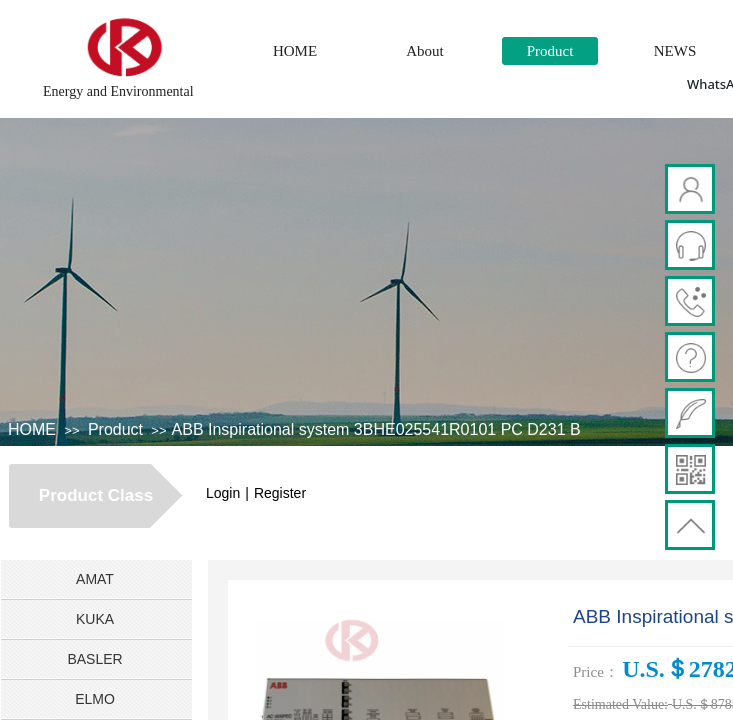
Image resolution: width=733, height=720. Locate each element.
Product (550, 51)
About (425, 51)
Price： (596, 672)
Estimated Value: (620, 704)
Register (280, 493)
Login (223, 493)
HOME (295, 51)
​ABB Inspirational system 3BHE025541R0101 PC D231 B (376, 429)
